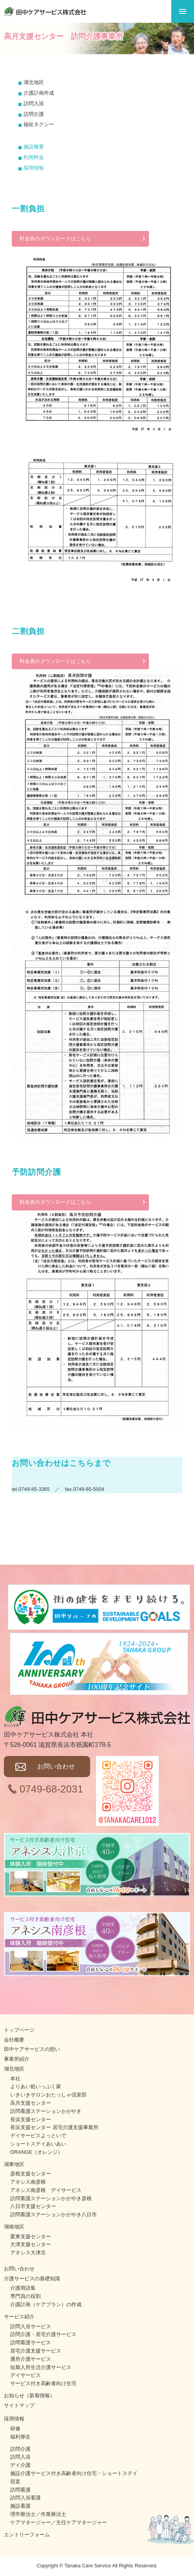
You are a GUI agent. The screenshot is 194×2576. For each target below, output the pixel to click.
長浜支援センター (30, 2119)
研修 (15, 2428)
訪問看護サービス (30, 2342)
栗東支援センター (30, 2236)
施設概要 (34, 147)
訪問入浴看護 (25, 2498)
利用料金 (34, 157)
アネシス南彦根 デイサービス (46, 2190)
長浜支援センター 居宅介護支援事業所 (54, 2127)
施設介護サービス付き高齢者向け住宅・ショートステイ (74, 2473)
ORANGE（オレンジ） (36, 2152)
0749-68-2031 (51, 1789)
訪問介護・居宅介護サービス (43, 2334)
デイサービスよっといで (38, 2135)
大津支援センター (30, 2244)
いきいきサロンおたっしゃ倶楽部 (48, 2095)
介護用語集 (23, 2288)
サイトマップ (19, 2405)
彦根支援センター (30, 2174)
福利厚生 (20, 2437)
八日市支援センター (33, 2206)
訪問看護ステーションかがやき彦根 (51, 2198)
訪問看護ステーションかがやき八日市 (53, 2214)
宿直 (15, 2481)
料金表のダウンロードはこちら (55, 239)
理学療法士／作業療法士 (38, 2514)
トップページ (19, 2030)
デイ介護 (20, 2465)
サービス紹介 (19, 2317)
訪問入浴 (20, 2457)
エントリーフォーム (27, 2535)
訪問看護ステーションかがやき (46, 2111)
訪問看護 (20, 2490)
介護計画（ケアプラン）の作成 (46, 2304)
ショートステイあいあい (38, 2144)
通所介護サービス (30, 2359)
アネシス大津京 (28, 2253)
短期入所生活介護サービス (40, 2367)
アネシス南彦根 (28, 2182)
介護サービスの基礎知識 (32, 2278)
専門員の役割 (25, 2296)
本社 (15, 2079)
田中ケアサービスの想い (32, 2049)
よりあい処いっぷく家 (35, 2086)
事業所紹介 (16, 2059)
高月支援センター (30, 2103)
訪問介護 (20, 2449)
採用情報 (34, 168)
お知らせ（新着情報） (29, 2395)
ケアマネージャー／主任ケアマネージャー (58, 2522)
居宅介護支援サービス (35, 2351)
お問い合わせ (56, 1766)
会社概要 (14, 2040)
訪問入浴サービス (30, 2326)
